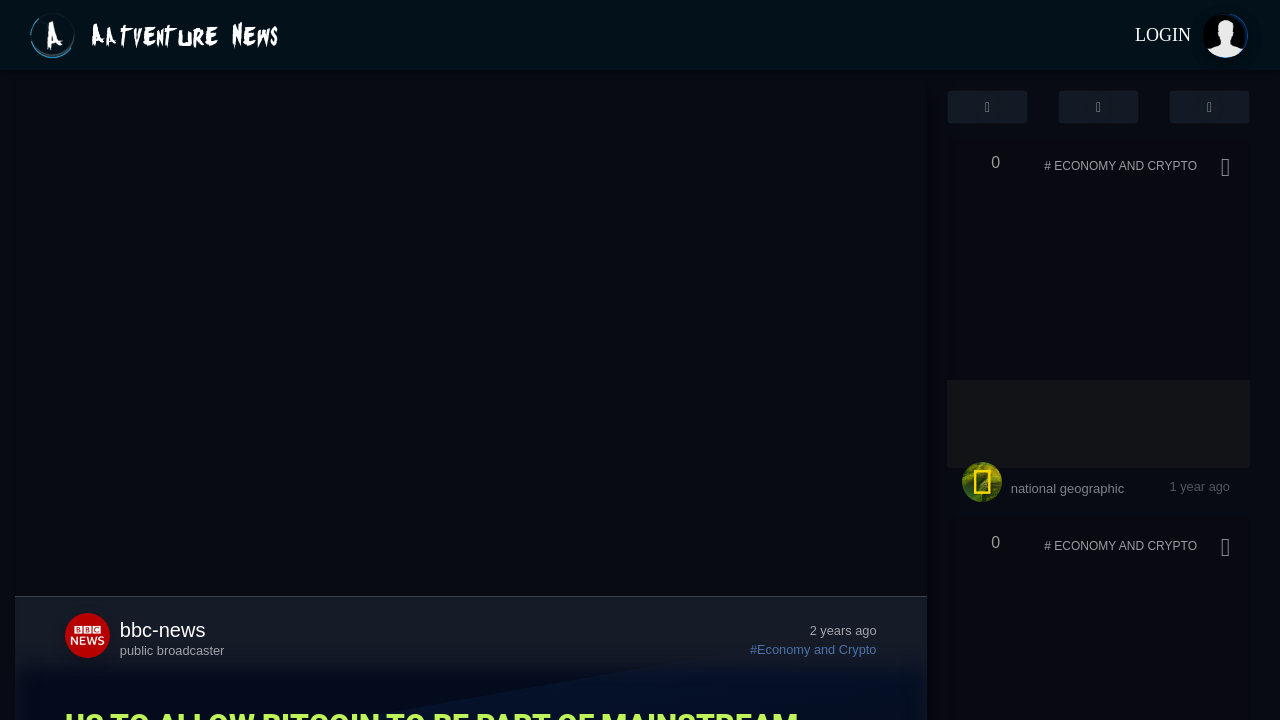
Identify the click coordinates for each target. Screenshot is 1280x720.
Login (1163, 35)
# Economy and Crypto (1120, 166)
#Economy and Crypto (813, 649)
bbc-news (163, 630)
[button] (987, 107)
